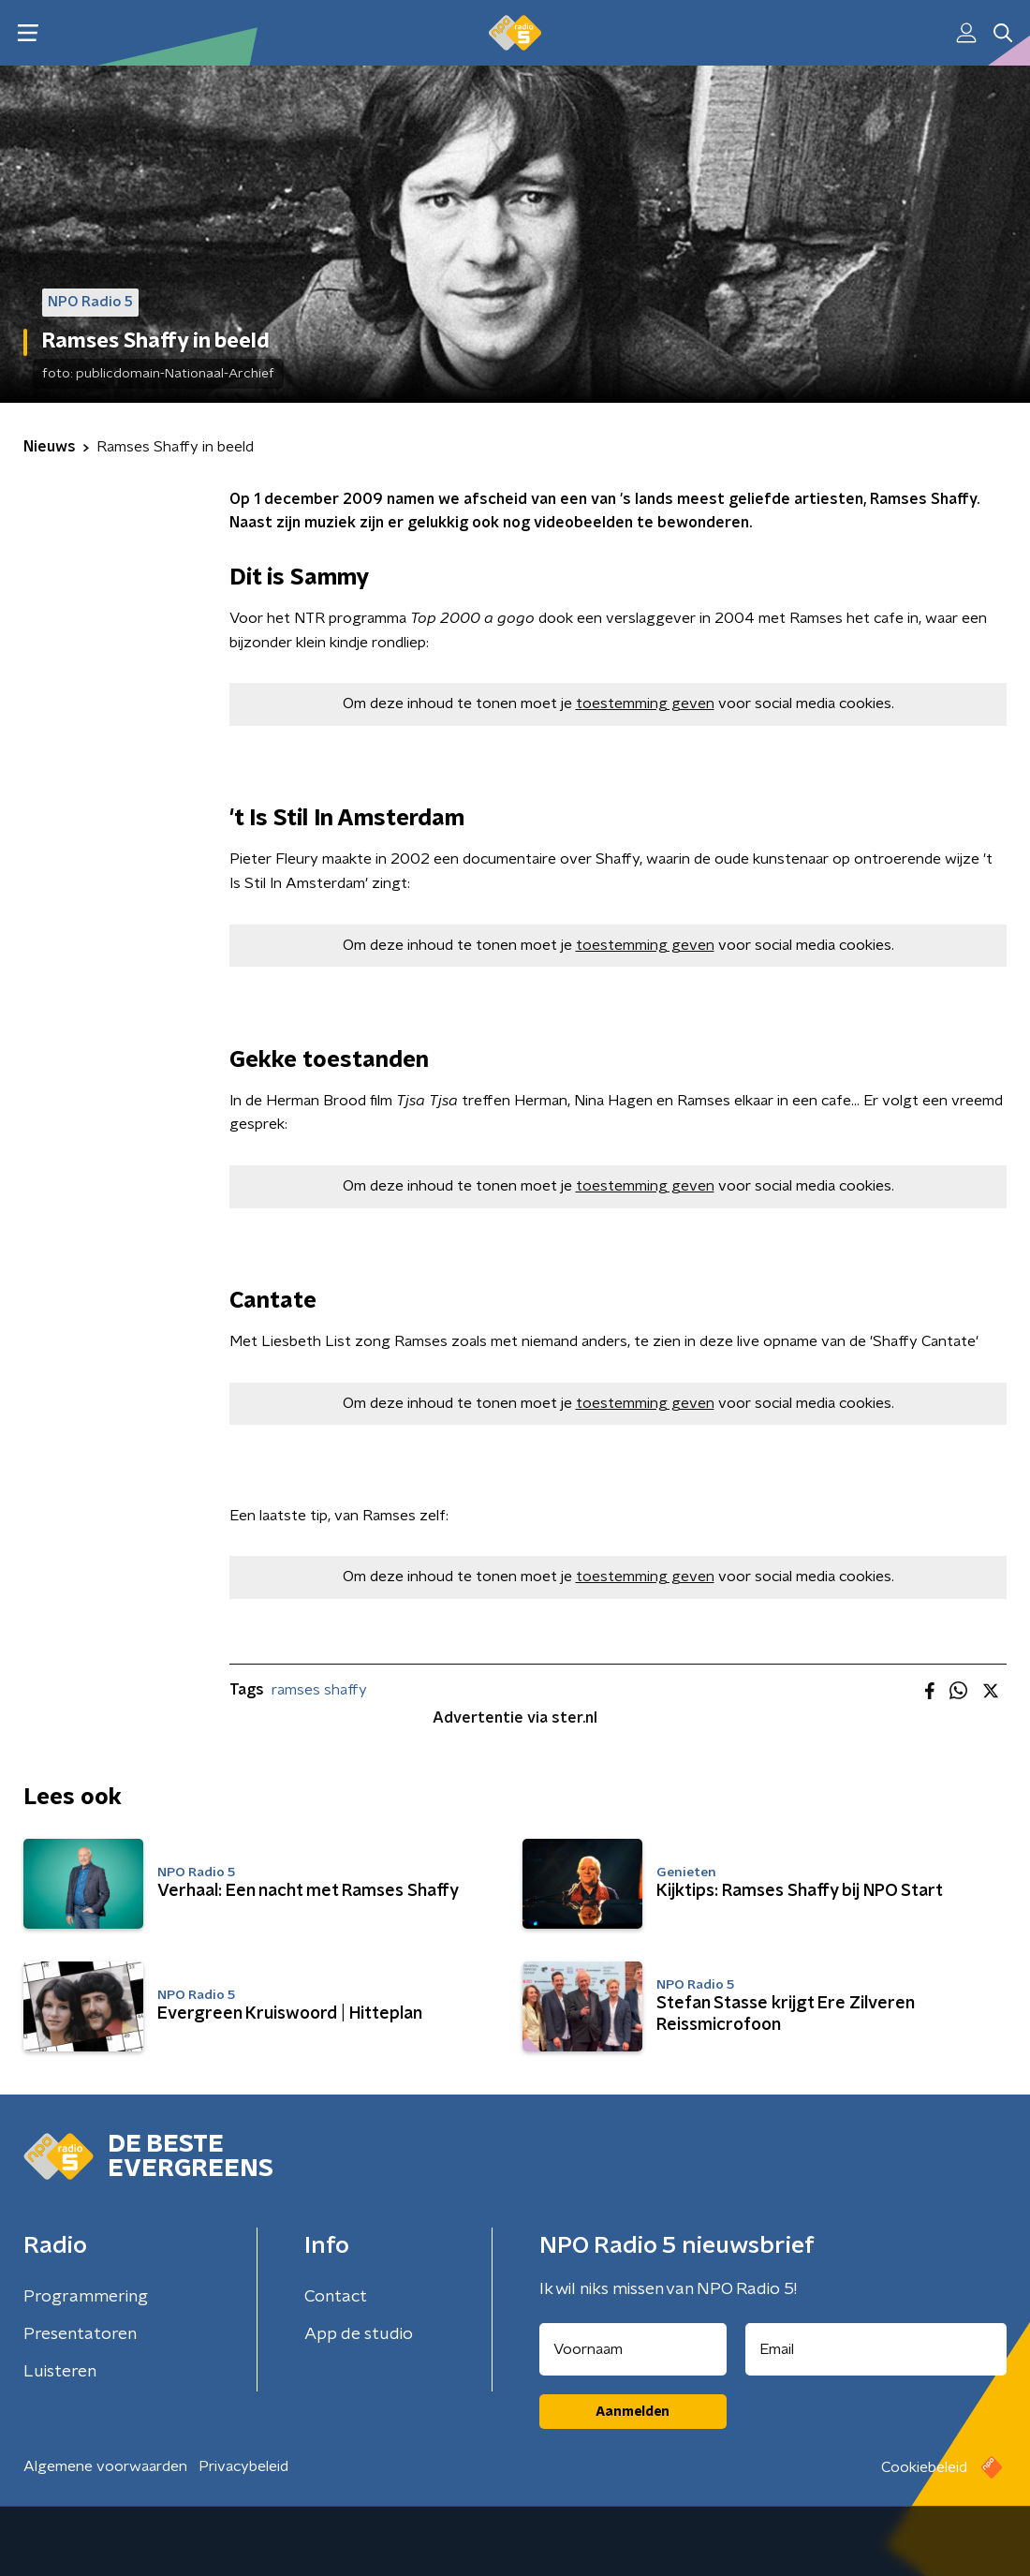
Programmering (85, 2296)
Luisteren (59, 2371)
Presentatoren (80, 2334)
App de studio (358, 2334)
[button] (27, 33)
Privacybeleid (243, 2466)
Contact (335, 2296)
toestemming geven (645, 703)
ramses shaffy (319, 1689)
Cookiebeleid (924, 2467)
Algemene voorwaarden (105, 2466)
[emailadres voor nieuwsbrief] (876, 2349)
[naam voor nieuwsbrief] (633, 2349)
